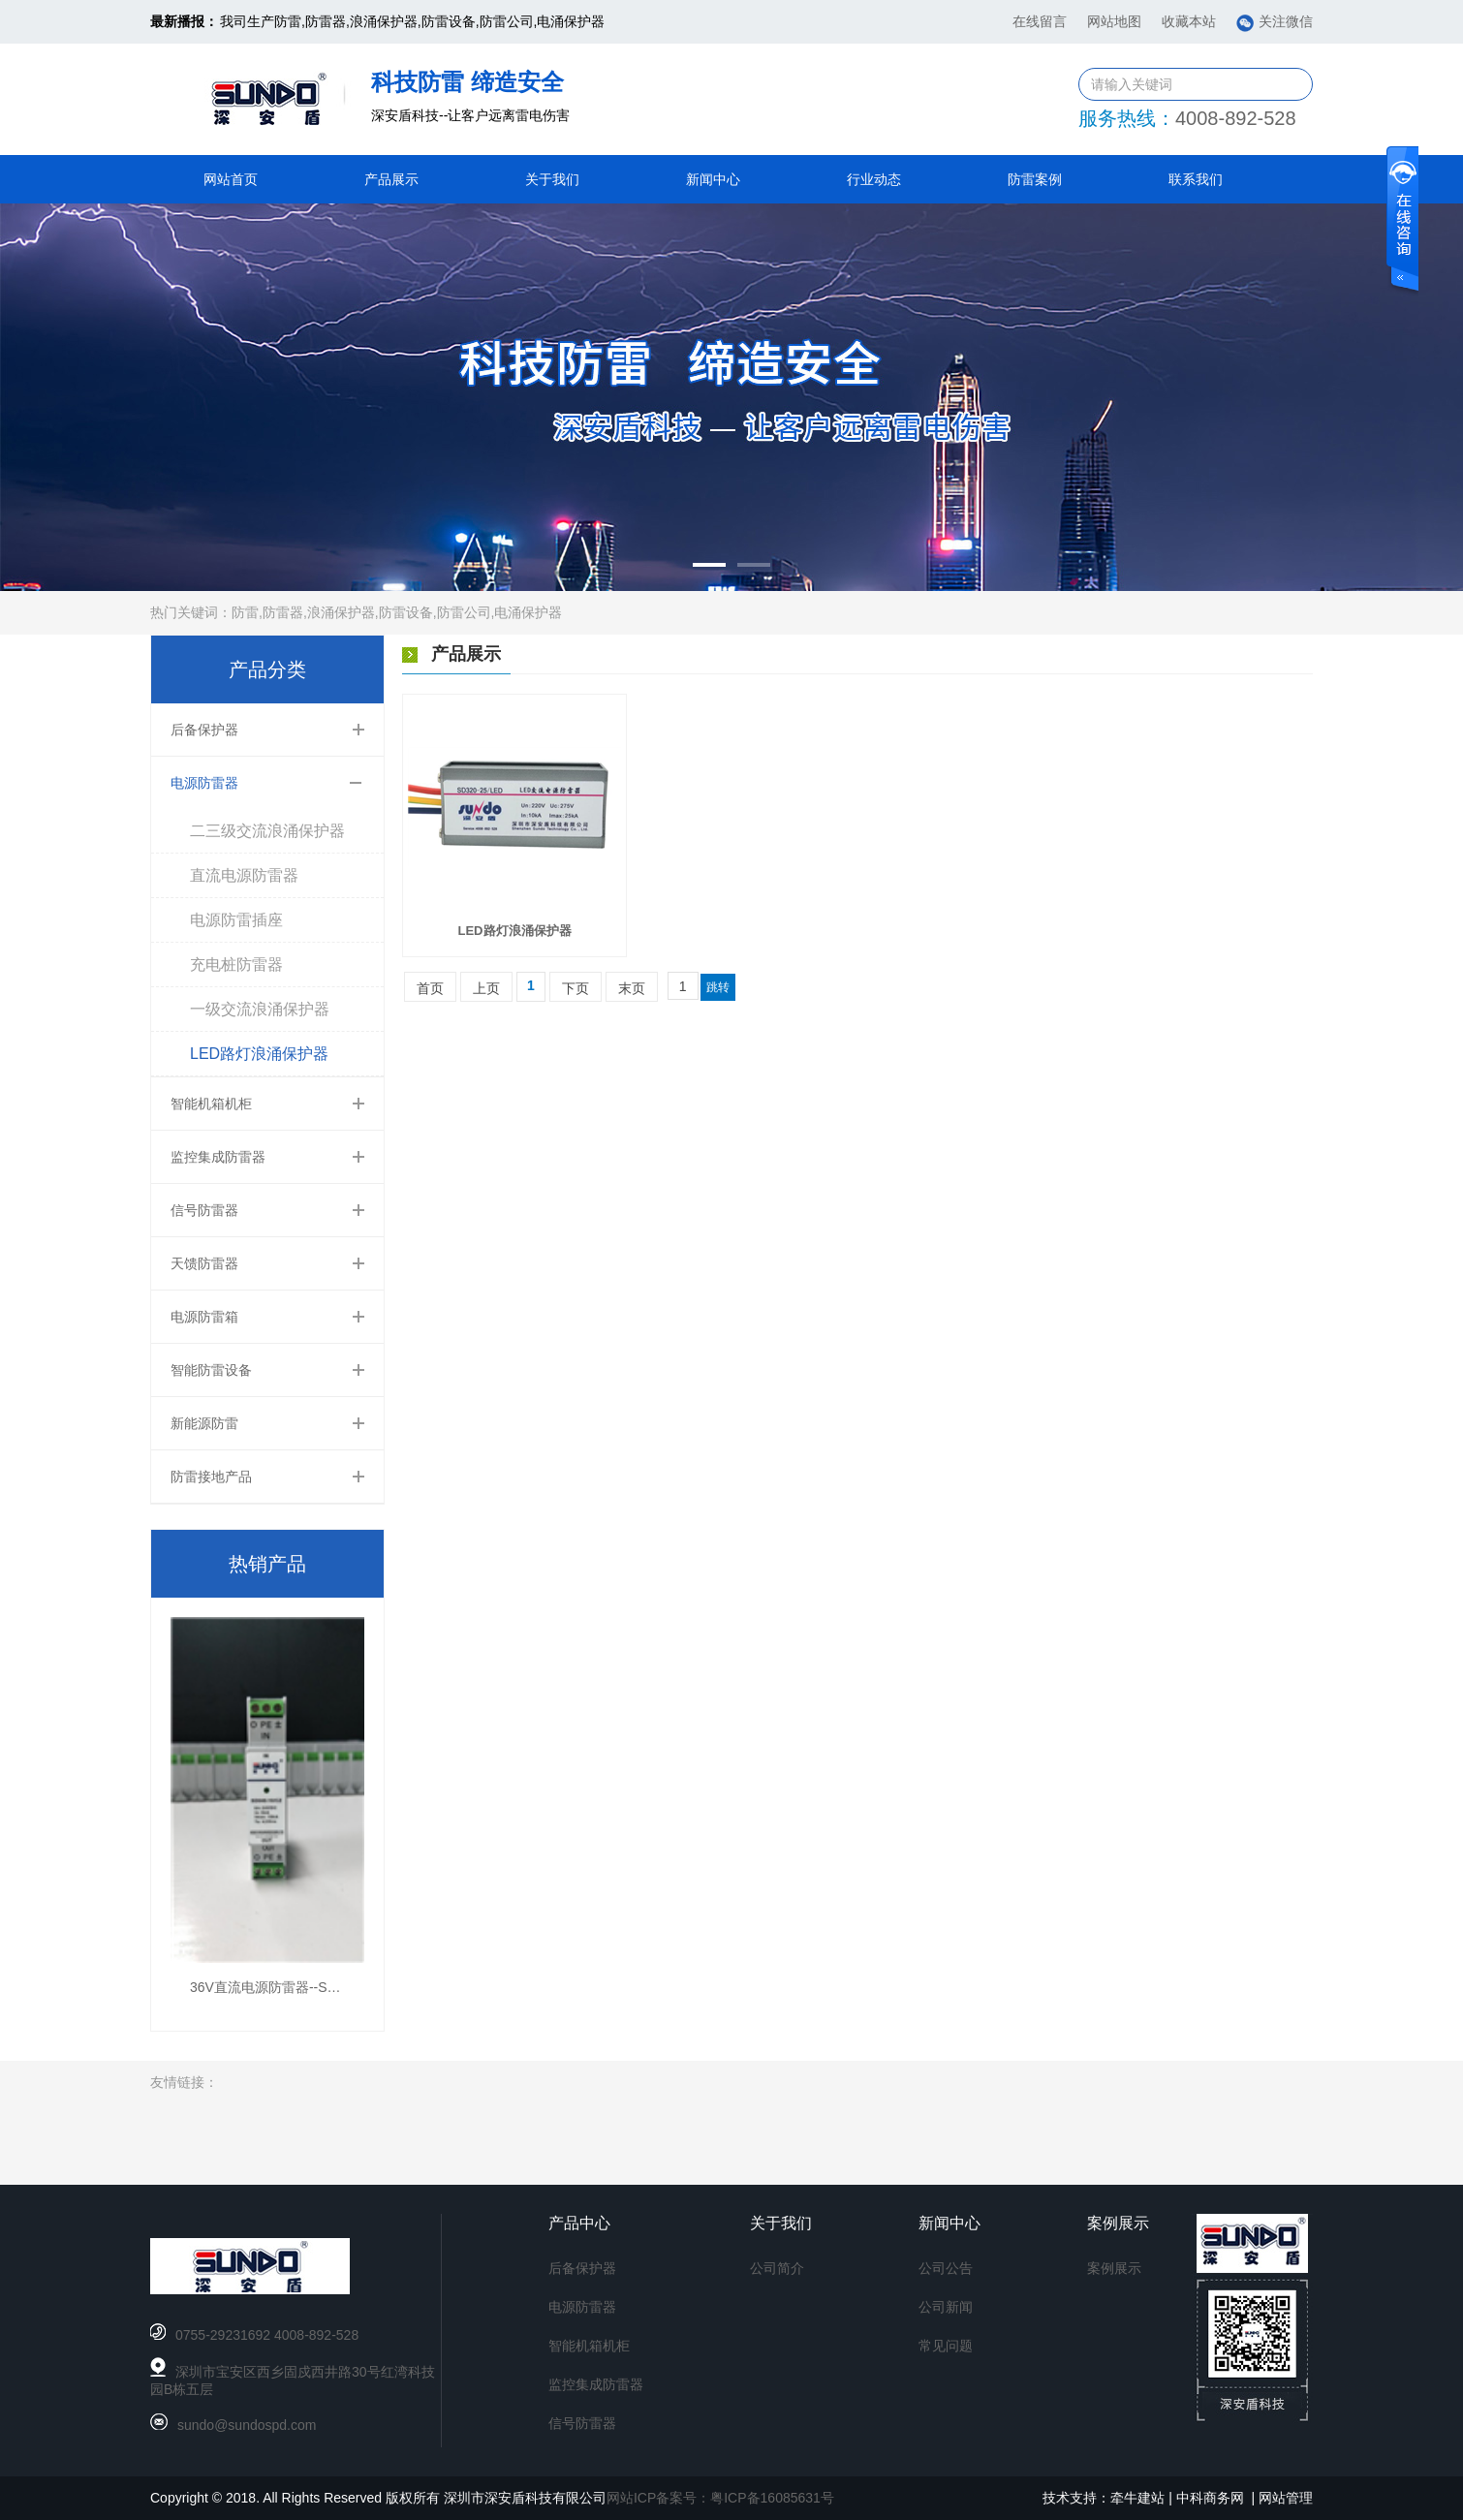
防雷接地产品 (211, 1476)
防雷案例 (1035, 179)
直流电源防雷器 (244, 875)
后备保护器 (204, 729)
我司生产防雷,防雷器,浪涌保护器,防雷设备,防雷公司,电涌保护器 (412, 21)
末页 (631, 988)
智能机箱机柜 (211, 1103)
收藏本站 (1189, 21)
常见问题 (945, 2345)
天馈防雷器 (204, 1263)
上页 (486, 988)
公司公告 (945, 2268)
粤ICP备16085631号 (772, 2497)
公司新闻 (945, 2307)
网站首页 (230, 179)
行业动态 (874, 179)
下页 (575, 988)
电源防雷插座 (236, 920)
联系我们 (1195, 179)
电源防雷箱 (204, 1316)
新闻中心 (713, 179)
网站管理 (1286, 2497)
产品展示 (391, 179)
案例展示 (1114, 2268)
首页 (430, 988)
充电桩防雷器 (236, 964)
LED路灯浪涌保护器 (259, 1053)
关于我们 (552, 179)
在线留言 (1039, 21)
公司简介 (777, 2268)
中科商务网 (1210, 2497)
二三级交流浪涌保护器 (267, 831)
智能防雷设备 (211, 1370)
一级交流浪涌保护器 (259, 1009)
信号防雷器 (204, 1210)
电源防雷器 (204, 783)
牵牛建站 (1137, 2497)
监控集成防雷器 (218, 1157)
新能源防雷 (204, 1423)
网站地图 (1114, 21)
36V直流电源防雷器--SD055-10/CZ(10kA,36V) (329, 1987)
